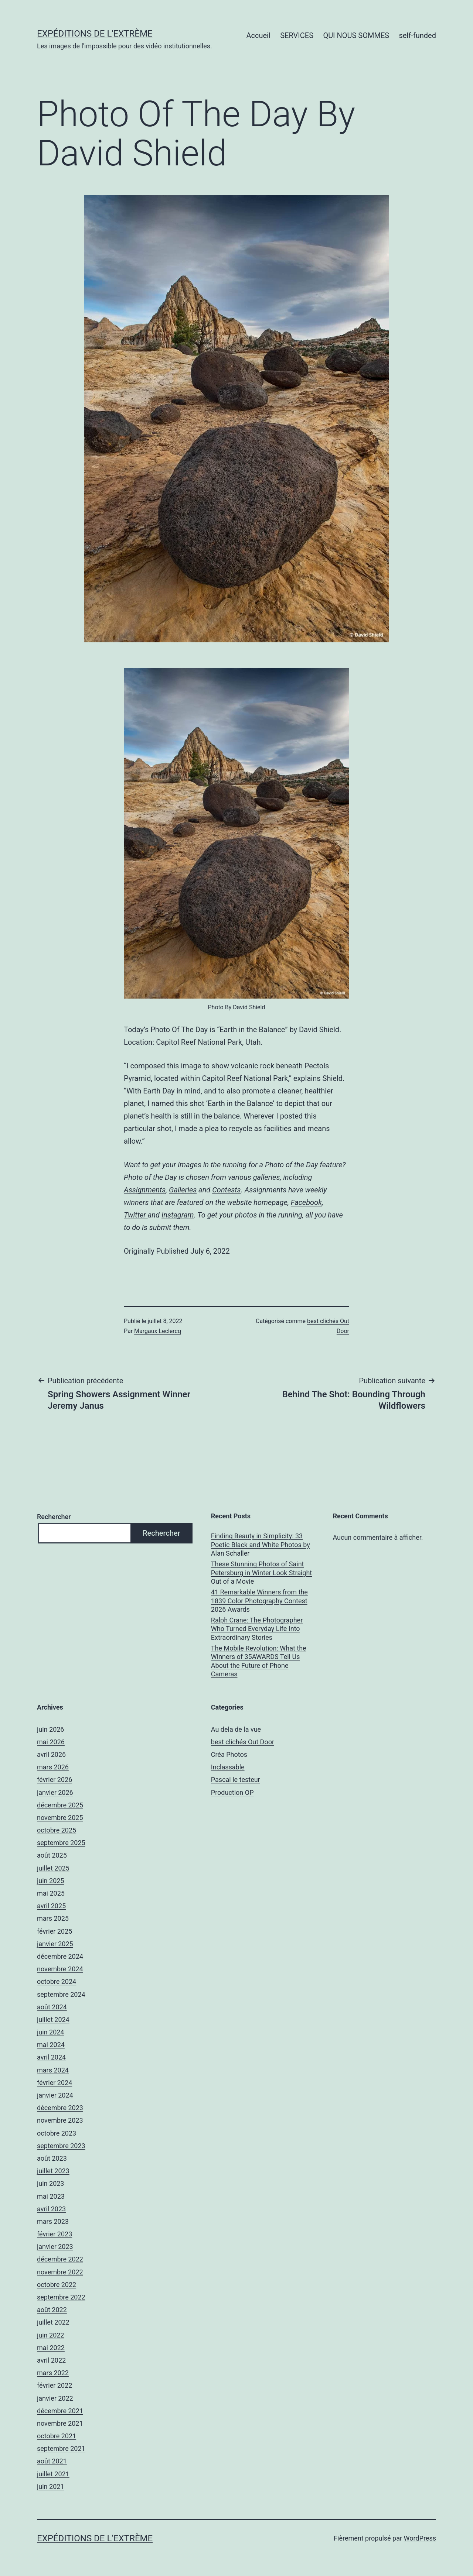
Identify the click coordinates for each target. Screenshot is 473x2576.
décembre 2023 (60, 2108)
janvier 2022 (55, 2398)
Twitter (136, 1214)
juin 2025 (50, 1881)
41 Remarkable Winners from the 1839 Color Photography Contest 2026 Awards (259, 1600)
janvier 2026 (55, 1792)
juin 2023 (50, 2183)
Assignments (145, 1189)
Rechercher (54, 1517)
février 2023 (54, 2234)
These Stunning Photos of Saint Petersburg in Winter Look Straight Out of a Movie (261, 1572)
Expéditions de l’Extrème (95, 2538)
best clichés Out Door (242, 1742)
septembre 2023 (61, 2146)
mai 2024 (51, 2044)
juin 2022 (50, 2335)
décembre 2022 (60, 2259)
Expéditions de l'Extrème (95, 33)
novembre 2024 (60, 1969)
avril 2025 (51, 1906)
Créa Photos (229, 1754)
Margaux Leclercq (157, 1331)
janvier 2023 (55, 2246)
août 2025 (52, 1855)
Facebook (306, 1202)
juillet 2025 (53, 1868)
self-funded (417, 35)
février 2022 (54, 2385)
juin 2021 (50, 2486)
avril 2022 (51, 2360)
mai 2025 (51, 1893)
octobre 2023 (56, 2133)
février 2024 (54, 2082)
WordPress (420, 2538)
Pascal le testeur (235, 1779)
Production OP (232, 1792)
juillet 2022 (53, 2322)
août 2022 (52, 2310)
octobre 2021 (56, 2436)
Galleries (183, 1189)
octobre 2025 (56, 1830)
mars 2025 (53, 1918)
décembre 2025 (60, 1805)
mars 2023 (53, 2221)
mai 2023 (51, 2196)
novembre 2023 (60, 2120)
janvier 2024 (55, 2095)
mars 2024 (53, 2070)
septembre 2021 (61, 2448)
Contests (226, 1189)
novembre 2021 (60, 2423)
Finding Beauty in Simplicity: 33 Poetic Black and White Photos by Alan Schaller (260, 1544)
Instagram (177, 1214)
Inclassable (228, 1767)
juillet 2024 (53, 2019)
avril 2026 (51, 1754)
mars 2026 (53, 1767)
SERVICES (296, 35)
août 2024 (52, 2007)
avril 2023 (51, 2209)
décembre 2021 (60, 2411)
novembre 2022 (60, 2272)
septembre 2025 (61, 1843)
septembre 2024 (61, 1994)
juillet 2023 (53, 2171)
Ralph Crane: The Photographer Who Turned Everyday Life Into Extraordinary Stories (257, 1628)
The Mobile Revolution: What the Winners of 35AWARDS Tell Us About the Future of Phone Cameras (258, 1661)
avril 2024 (51, 2057)
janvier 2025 (55, 1944)
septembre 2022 (61, 2297)
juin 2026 (50, 1729)
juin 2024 (50, 2032)
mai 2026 (51, 1742)
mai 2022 (51, 2348)
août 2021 (52, 2461)
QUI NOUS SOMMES (356, 35)
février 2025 (54, 1931)
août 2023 (52, 2158)
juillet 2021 (53, 2474)
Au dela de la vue (236, 1729)
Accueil (258, 35)
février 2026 (54, 1779)
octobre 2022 (56, 2284)
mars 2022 (53, 2373)
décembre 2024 (60, 1956)
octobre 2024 (56, 1981)
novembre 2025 (60, 1817)
